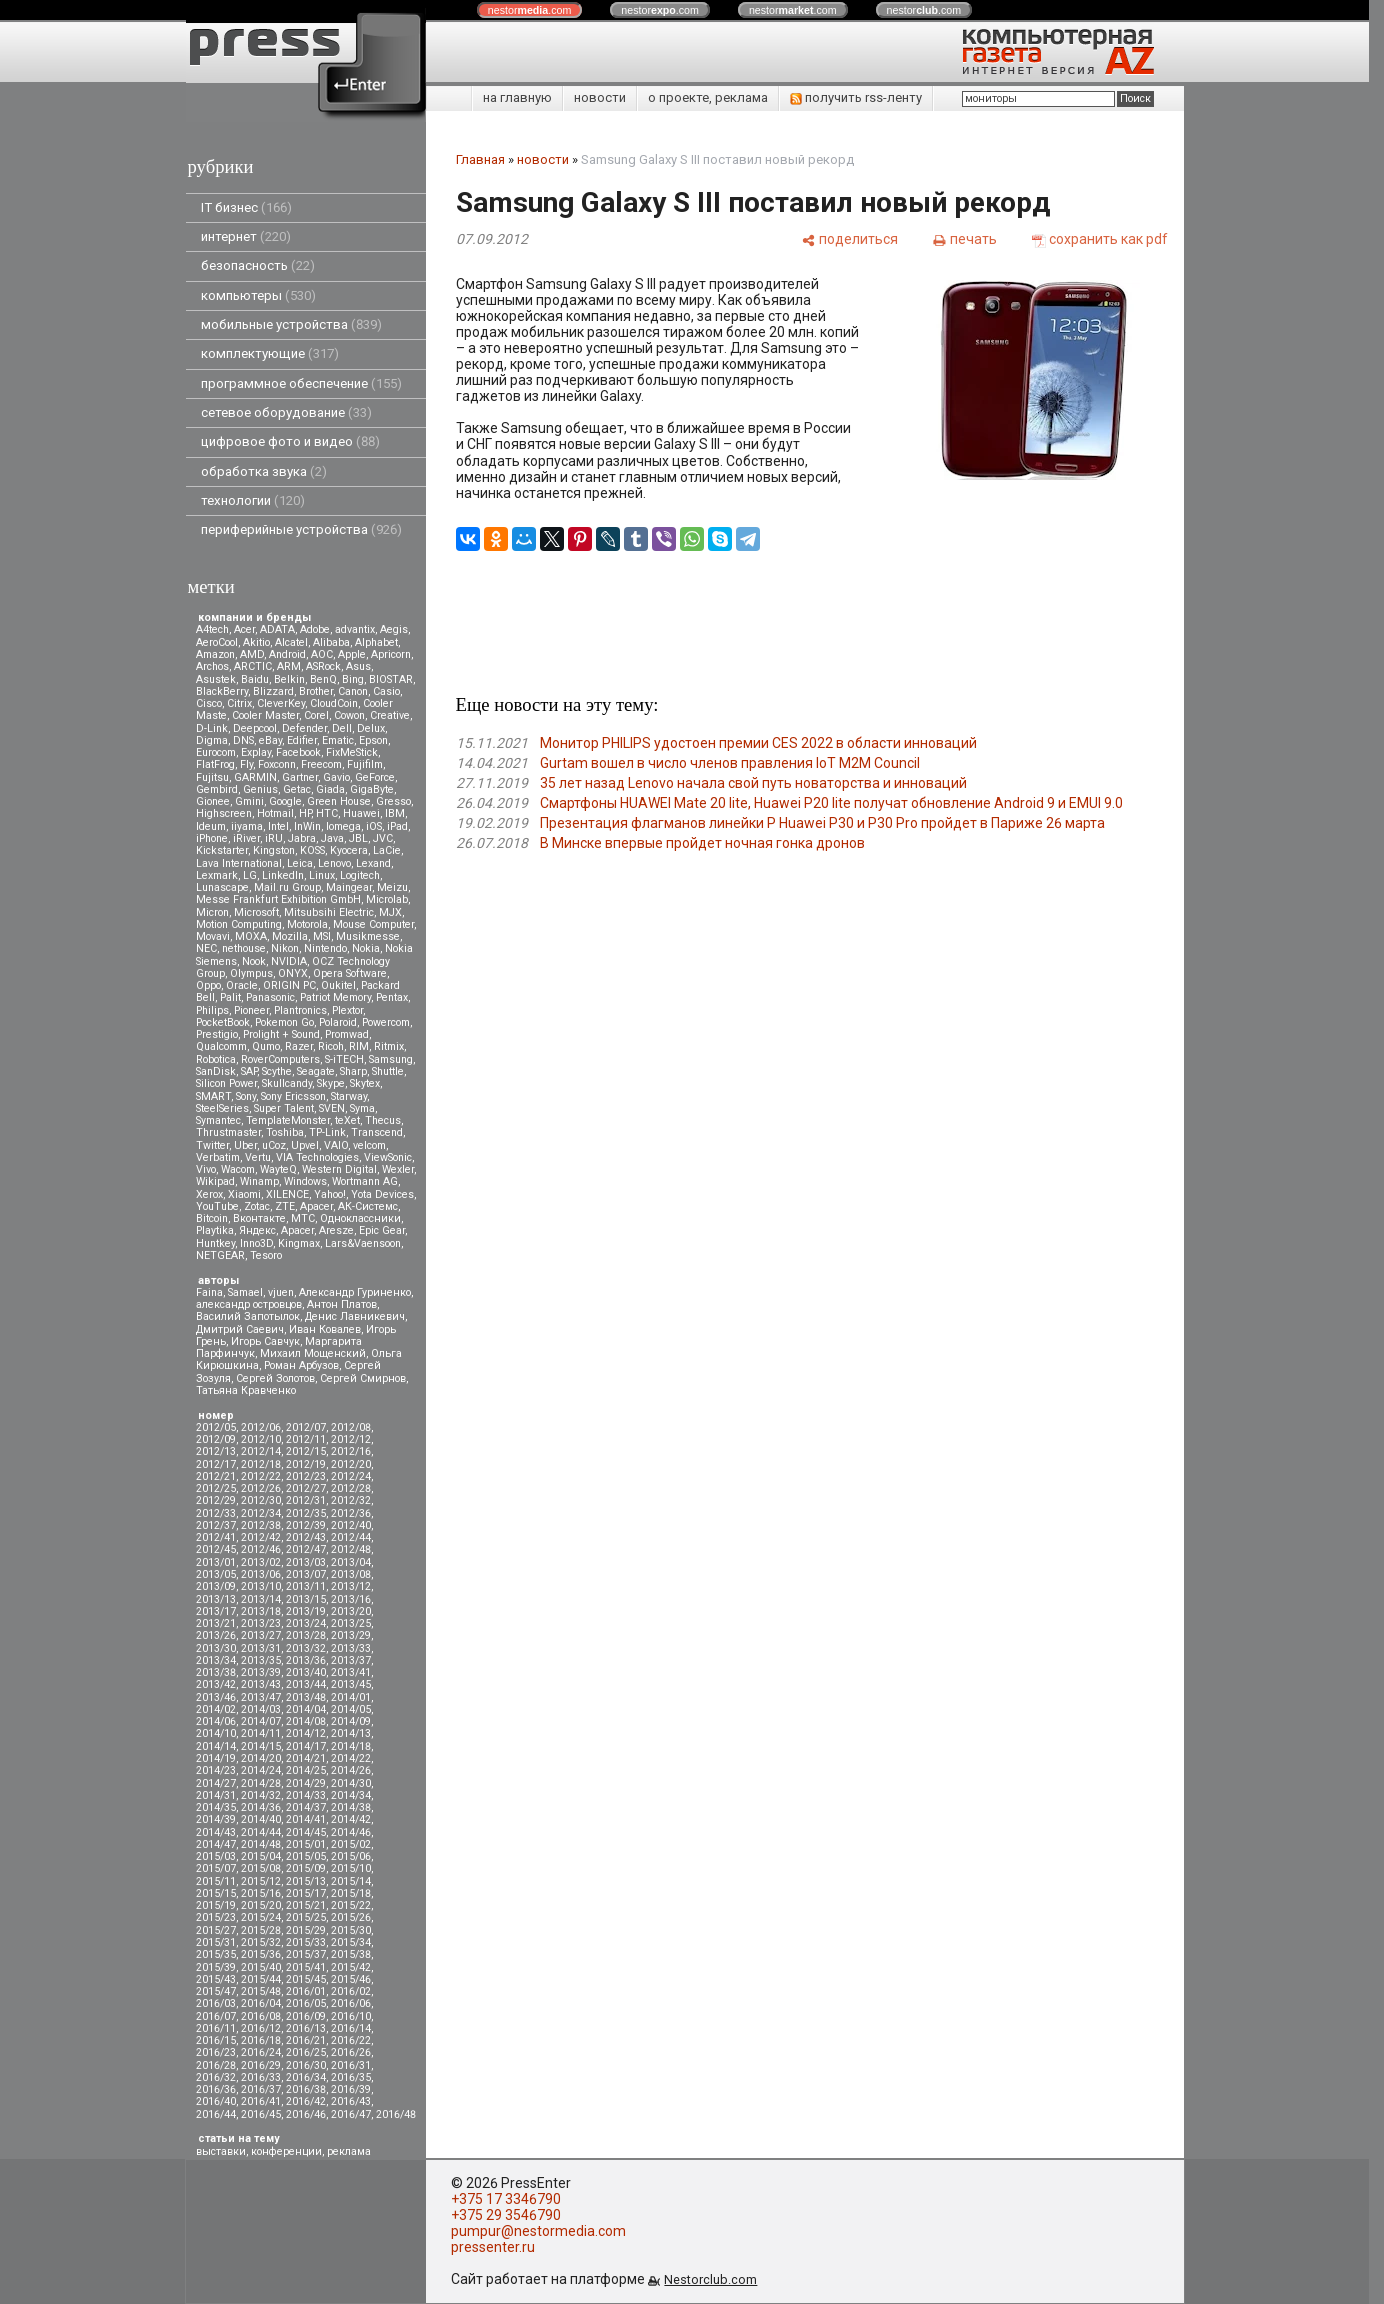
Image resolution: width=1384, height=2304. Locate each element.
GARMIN (255, 777)
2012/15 (306, 1451)
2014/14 (216, 1746)
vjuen (281, 1292)
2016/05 (306, 2003)
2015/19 (216, 1905)
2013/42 (216, 1684)
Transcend (377, 1132)
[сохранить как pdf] (1100, 239)
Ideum (211, 826)
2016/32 (216, 2077)
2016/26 (351, 2052)
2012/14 (261, 1451)
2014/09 (351, 1721)
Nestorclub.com (710, 2279)
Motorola (307, 924)
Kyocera (349, 850)
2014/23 (216, 1770)
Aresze (336, 1230)
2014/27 (216, 1783)
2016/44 (216, 2114)
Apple (352, 654)
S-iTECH (344, 1059)
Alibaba (331, 642)
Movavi (213, 936)
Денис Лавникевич (355, 1316)
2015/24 (261, 1917)
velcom (369, 1145)
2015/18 (351, 1893)
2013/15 (306, 1599)
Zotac (257, 1206)
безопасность (258, 265)
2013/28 (306, 1635)
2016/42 (306, 2101)
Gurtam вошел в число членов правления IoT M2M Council (730, 763)
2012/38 (261, 1525)
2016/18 (261, 2040)
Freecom (321, 764)
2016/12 (261, 2028)
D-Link (212, 728)
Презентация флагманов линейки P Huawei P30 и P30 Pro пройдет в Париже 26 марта (822, 823)
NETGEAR (220, 1255)
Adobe (315, 629)
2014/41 (306, 1819)
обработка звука (264, 471)
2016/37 (261, 2089)
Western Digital (339, 1169)
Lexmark (217, 875)
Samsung (391, 1059)
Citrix (239, 703)
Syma (362, 1108)
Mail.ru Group (287, 887)
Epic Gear (382, 1230)
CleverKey (281, 703)
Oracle (242, 985)
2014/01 (351, 1697)
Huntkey (215, 1243)
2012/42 (261, 1537)
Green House (339, 801)
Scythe (277, 1071)
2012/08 (351, 1427)
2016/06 (351, 2003)
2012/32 (351, 1500)
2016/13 (306, 2028)
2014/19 (216, 1758)
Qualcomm (221, 1046)
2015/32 (261, 1942)
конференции (286, 2151)
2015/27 (216, 1930)
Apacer (297, 1230)
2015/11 (216, 1881)
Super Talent (284, 1108)
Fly (246, 764)
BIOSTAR (391, 679)
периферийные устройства (301, 529)
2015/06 (351, 1856)
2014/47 (216, 1844)
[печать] (965, 239)
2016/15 (216, 2040)
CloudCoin (334, 703)
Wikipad (215, 1181)
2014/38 (351, 1807)
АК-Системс (368, 1206)
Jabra (302, 838)
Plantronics (300, 1010)
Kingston (274, 850)
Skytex (365, 1083)
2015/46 (351, 1979)
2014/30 (351, 1783)
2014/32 (261, 1795)
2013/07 (306, 1574)
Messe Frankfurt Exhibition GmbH (278, 899)
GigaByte (372, 789)
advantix (355, 629)
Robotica (216, 1059)
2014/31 (216, 1795)
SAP (249, 1071)
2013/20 (351, 1611)
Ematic (338, 740)
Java (332, 838)
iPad (397, 826)
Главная (480, 159)
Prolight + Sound (281, 1034)
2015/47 (216, 1991)
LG (250, 875)
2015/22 (351, 1905)
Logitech (360, 875)
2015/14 (351, 1881)
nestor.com (530, 10)
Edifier (302, 740)
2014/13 (351, 1733)
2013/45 (351, 1684)
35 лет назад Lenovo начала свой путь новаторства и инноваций (753, 783)
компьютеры (258, 295)
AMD (252, 654)
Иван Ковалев (325, 1329)
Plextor (347, 1010)
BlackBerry (222, 691)
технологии (253, 500)
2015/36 (261, 1954)
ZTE (285, 1206)
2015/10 (351, 1868)
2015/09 (306, 1868)
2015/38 (351, 1954)
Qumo (266, 1046)
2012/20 (351, 1464)
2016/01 (306, 1991)
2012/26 (261, 1488)
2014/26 (351, 1770)
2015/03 (216, 1856)
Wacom (238, 1169)
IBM (395, 813)
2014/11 (261, 1733)
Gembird (217, 789)
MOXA (251, 936)
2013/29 (351, 1635)
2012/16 (351, 1451)
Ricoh (331, 1046)
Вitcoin (212, 1218)
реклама (349, 2151)
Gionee (213, 801)
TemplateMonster (288, 1120)
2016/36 (216, 2089)
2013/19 (306, 1611)
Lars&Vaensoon (363, 1243)
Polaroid (338, 1022)
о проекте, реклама (708, 97)
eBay (270, 740)
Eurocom (216, 752)
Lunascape (222, 887)
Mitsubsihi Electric (329, 912)
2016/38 (306, 2089)
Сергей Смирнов (363, 1378)
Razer (299, 1046)
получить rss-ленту (856, 97)
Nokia (366, 948)
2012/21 (216, 1476)
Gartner (300, 777)
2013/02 (261, 1562)
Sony (246, 1096)
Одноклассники (360, 1218)
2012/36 (351, 1513)
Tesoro (266, 1255)
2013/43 (261, 1684)
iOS (374, 826)
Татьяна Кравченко (246, 1390)
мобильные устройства (291, 324)
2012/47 (306, 1549)
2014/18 (351, 1746)
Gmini (249, 801)
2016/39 (351, 2089)
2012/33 (216, 1513)
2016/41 (261, 2101)
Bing (353, 679)
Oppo (208, 985)
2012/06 (261, 1427)
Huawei (361, 813)
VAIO (336, 1145)
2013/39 (261, 1672)
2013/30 (216, 1648)
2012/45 (216, 1549)
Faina (209, 1292)
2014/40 (261, 1819)
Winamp (259, 1181)
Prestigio (217, 1034)
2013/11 (306, 1586)
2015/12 (261, 1881)
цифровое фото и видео (290, 441)
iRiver (246, 838)
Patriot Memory (335, 997)
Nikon (285, 948)
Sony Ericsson (293, 1096)
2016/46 (306, 2114)
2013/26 (216, 1635)
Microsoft (256, 912)
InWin (307, 826)
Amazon (215, 654)
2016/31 (351, 2065)
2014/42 (351, 1819)
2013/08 (351, 1574)
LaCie (387, 850)
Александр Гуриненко (355, 1292)
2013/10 (261, 1586)
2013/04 (351, 1562)
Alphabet (376, 642)
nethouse (244, 948)
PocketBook (223, 1022)
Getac (297, 789)
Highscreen (224, 813)
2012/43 (306, 1537)
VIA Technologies (317, 1157)
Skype (331, 1083)
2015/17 (306, 1893)
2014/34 (351, 1795)
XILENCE (287, 1194)
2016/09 (306, 2016)
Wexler (398, 1169)
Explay (256, 752)
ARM (289, 666)
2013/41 (351, 1672)
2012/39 (306, 1525)
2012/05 (216, 1427)
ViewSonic (388, 1157)
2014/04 (306, 1709)
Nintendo (325, 948)
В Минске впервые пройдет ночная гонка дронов (702, 843)
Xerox (209, 1194)
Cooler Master (265, 715)
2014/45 (306, 1832)
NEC (206, 948)
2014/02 (216, 1709)
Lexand (373, 863)
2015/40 (261, 1967)
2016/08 (261, 2016)
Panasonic (270, 997)
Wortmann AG (365, 1181)
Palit (230, 997)
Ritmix (389, 1046)
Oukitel (338, 985)
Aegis (394, 629)
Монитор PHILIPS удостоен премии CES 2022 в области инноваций (758, 743)
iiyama (247, 826)
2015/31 (216, 1942)
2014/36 (261, 1807)
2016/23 (216, 2052)
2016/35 (351, 2077)
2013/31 (261, 1648)
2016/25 (306, 2052)
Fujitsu (212, 777)
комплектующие (270, 353)
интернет (246, 236)
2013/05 (216, 1574)
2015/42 (351, 1967)
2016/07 (216, 2016)
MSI (322, 936)
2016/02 (351, 1991)
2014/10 (216, 1733)
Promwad (347, 1034)
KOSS (312, 850)
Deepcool (255, 728)
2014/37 (306, 1807)
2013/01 (216, 1562)
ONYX (293, 973)
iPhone (212, 838)
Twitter (212, 1145)
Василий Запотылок (248, 1316)
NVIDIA (289, 961)
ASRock (323, 666)
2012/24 (351, 1476)
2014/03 (261, 1709)
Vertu (258, 1157)
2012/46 (261, 1549)
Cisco (209, 703)
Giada (330, 789)
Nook (254, 961)
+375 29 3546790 (506, 2215)
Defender (304, 728)
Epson (373, 740)
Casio (386, 691)
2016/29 (261, 2065)
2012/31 (306, 1500)
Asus (358, 666)
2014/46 (351, 1832)
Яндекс (257, 1230)
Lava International (239, 863)
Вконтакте (259, 1218)
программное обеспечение (301, 383)
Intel (278, 826)
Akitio (256, 642)
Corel (316, 715)
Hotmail (275, 813)
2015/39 (216, 1967)
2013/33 (351, 1648)
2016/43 (351, 2101)
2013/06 (261, 1574)
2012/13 (216, 1451)
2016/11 (216, 2028)
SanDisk (216, 1071)
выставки (221, 2151)
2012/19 (306, 1464)
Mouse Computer (373, 924)
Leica (300, 863)
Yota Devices (382, 1194)
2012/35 (306, 1513)
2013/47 (261, 1697)
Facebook (298, 752)
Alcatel (291, 642)
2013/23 (261, 1623)
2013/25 (351, 1623)
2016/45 (261, 2114)
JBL (358, 838)
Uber (245, 1145)
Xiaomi (244, 1194)
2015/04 (261, 1856)
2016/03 (216, 2003)
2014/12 (306, 1733)
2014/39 (216, 1819)
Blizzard (273, 691)
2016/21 (306, 2040)
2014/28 (261, 1783)
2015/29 (306, 1930)
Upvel (305, 1145)
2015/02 (351, 1844)
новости (600, 97)
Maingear (349, 887)
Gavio (336, 777)
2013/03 (306, 1562)
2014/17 (306, 1746)
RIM (359, 1046)
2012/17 (216, 1464)
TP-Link (327, 1132)
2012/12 (351, 1439)
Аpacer (316, 1206)
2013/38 (216, 1672)
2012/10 (261, 1439)
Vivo (206, 1169)
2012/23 (306, 1476)
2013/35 (261, 1660)
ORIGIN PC (289, 985)
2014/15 (261, 1746)
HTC (327, 813)
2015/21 (306, 1905)
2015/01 (306, 1844)
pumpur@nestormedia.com (538, 2231)
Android (287, 654)
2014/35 (216, 1807)
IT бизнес (246, 207)
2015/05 (306, 1856)
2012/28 (351, 1488)
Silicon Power (226, 1083)
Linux (322, 875)
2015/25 (306, 1917)
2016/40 (216, 2101)
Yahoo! (330, 1194)
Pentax (392, 997)
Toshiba (285, 1132)
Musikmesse (368, 936)
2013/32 (306, 1648)
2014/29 (306, 1783)
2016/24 (261, 2052)
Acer (244, 629)
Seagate (316, 1071)
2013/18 (261, 1611)
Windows (305, 1181)
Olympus (251, 973)
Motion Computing (239, 924)
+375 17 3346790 (506, 2199)
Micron (212, 912)
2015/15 (216, 1893)
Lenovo (334, 863)
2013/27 (261, 1635)
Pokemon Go (284, 1022)
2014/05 (351, 1709)
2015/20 (261, 1905)
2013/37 (351, 1660)
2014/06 (216, 1721)
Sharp (353, 1071)
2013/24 (306, 1623)
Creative (390, 715)
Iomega (343, 826)
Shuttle (388, 1071)
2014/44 (261, 1832)
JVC (383, 838)
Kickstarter (222, 850)
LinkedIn (283, 875)
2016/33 (261, 2077)
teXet (347, 1120)
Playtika (215, 1230)
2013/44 (306, 1684)
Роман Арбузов (301, 1365)
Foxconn (277, 764)
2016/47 (351, 2114)
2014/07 (261, 1721)
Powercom (386, 1022)
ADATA (277, 629)
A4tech (212, 629)
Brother (316, 691)
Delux (371, 728)
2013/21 (216, 1623)
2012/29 (216, 1500)
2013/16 (351, 1599)
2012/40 (351, 1525)
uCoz (274, 1145)
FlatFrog (215, 764)
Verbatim (218, 1157)
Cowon (349, 715)
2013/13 (216, 1599)
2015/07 (216, 1868)
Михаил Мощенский (313, 1353)
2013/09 (216, 1586)
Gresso (393, 801)
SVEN (332, 1108)
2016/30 (306, 2065)
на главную (517, 97)
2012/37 (216, 1525)
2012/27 (306, 1488)
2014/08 (306, 1721)
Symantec (218, 1120)
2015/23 (216, 1917)
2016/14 (351, 2028)
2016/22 (351, 2040)
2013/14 (261, 1599)
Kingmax (299, 1243)
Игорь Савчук (265, 1341)
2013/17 (216, 1611)
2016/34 (306, 2077)
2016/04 (261, 2003)
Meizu (392, 887)
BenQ (323, 679)
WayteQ (278, 1169)
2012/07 (306, 1427)
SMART (213, 1096)
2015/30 (351, 1930)
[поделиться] (850, 239)
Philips (212, 1010)
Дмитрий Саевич (240, 1329)
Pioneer (251, 1010)
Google (285, 801)
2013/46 (216, 1697)
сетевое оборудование (286, 412)
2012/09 (216, 1439)
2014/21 (306, 1758)
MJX (390, 912)
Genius (260, 789)
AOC (322, 654)
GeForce (375, 777)
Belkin (289, 679)
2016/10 (351, 2016)
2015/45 (306, 1979)
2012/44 (351, 1537)
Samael (245, 1292)
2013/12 (351, 1586)
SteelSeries (222, 1108)
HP (305, 813)
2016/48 (396, 2114)
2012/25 (216, 1488)
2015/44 (261, 1979)
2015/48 (261, 1991)
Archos (212, 666)
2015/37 (306, 1954)
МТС (303, 1218)
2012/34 (261, 1513)
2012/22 (261, 1476)
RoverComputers (280, 1059)
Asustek (216, 679)
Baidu (255, 679)
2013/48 (306, 1697)
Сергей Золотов (275, 1378)
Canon (353, 691)
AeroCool (217, 642)
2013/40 (306, 1672)
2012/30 (261, 1500)
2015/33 (306, 1942)
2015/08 (261, 1868)
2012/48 (351, 1549)
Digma (212, 740)
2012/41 (216, 1537)
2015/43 (216, 1979)
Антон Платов (342, 1304)
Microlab (387, 899)
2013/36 (306, 1660)
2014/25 (306, 1770)
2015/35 (216, 1954)
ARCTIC (253, 666)
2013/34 (216, 1660)
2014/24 (261, 1770)
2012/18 (261, 1464)
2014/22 (351, 1758)
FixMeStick (352, 752)
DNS (243, 740)
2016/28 (216, 2065)
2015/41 (306, 1967)
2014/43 (216, 1832)
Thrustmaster (228, 1132)
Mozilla (290, 936)
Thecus (383, 1120)
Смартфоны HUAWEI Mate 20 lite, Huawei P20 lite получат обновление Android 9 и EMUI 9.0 (831, 803)
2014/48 (261, 1844)
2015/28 (261, 1930)
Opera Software (350, 973)
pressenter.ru (493, 2247)
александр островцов (249, 1304)
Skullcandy (287, 1083)
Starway (349, 1096)
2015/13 (306, 1881)
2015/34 (351, 1942)
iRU (274, 838)
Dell (342, 728)
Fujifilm (365, 764)
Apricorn (391, 654)
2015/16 (261, 1893)
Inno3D (256, 1243)
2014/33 (306, 1795)
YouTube (217, 1206)
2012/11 (306, 1439)
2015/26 (351, 1917)
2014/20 (261, 1758)
